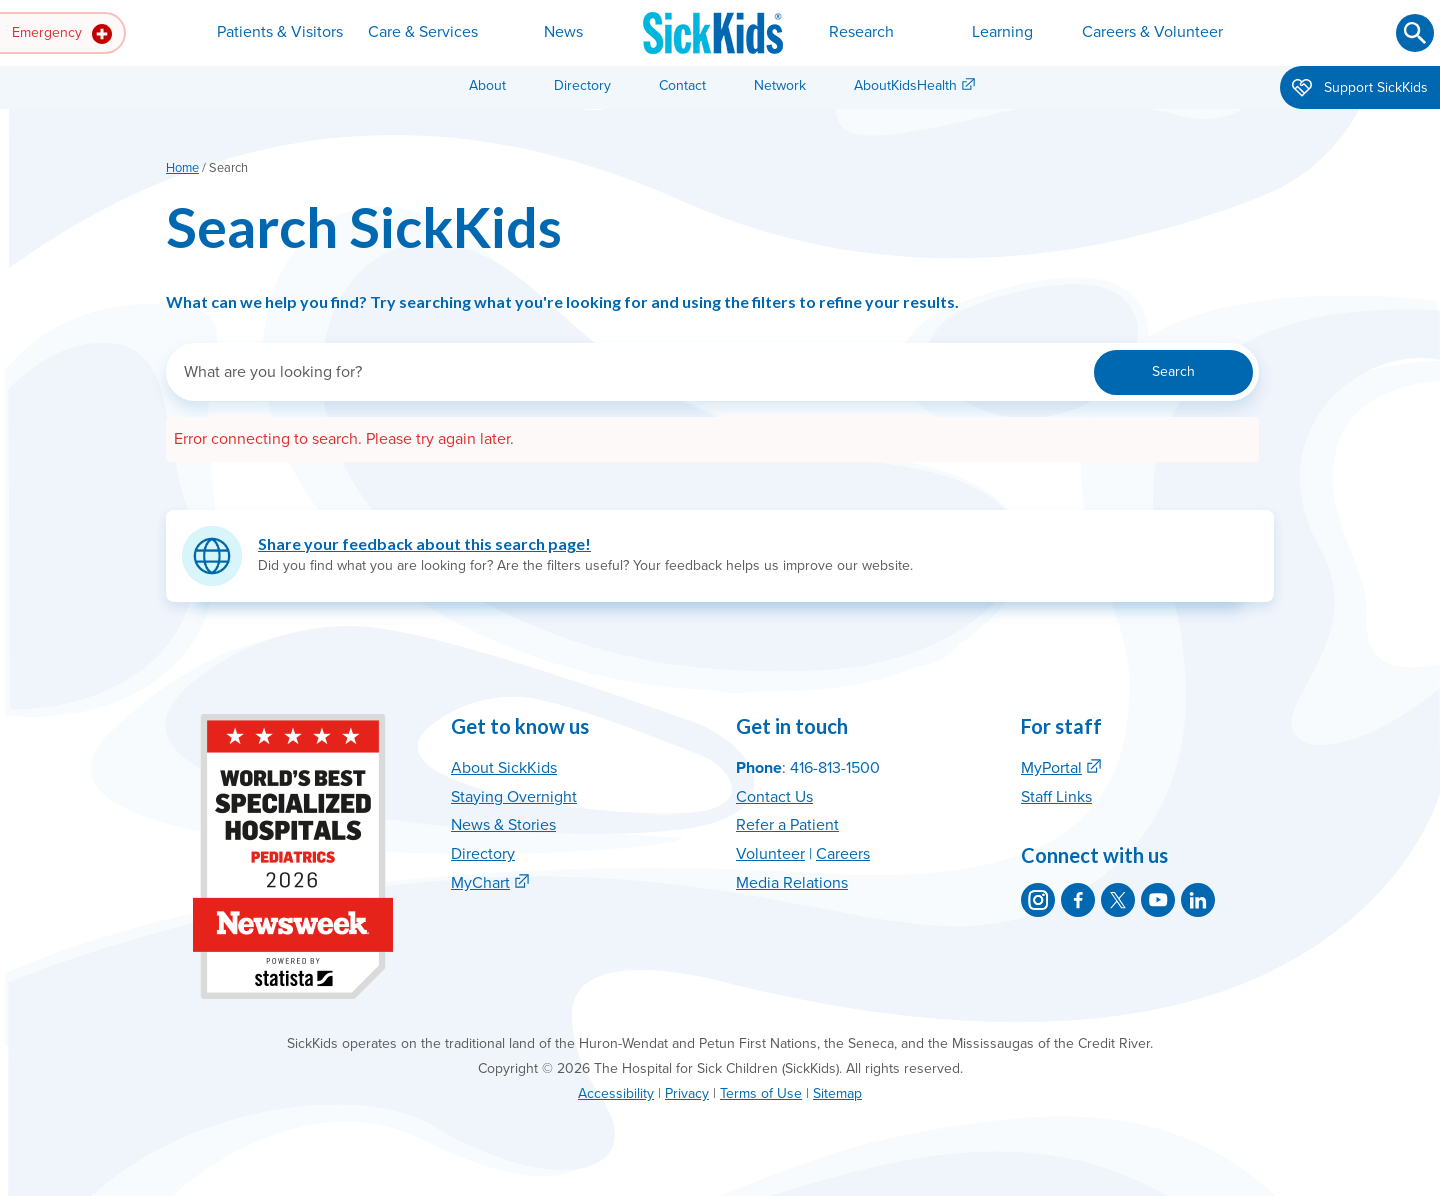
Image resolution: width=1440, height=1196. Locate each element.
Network (780, 85)
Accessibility (616, 1093)
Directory (582, 85)
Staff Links (1056, 797)
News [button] (563, 32)
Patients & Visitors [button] (280, 32)
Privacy (687, 1093)
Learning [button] (1002, 32)
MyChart (480, 883)
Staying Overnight (514, 797)
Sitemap (837, 1093)
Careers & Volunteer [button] (1152, 32)
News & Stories (503, 825)
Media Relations (792, 883)
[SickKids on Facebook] (1078, 900)
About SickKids (504, 768)
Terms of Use (761, 1093)
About (487, 85)
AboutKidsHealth (905, 85)
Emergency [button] (62, 34)
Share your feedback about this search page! (424, 543)
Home (182, 168)
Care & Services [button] (423, 32)
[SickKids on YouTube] (1158, 900)
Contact (682, 85)
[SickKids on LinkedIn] (1198, 900)
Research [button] (861, 32)
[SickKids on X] (1118, 900)
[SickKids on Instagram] (1038, 900)
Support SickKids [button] (1360, 89)
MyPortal (1051, 768)
